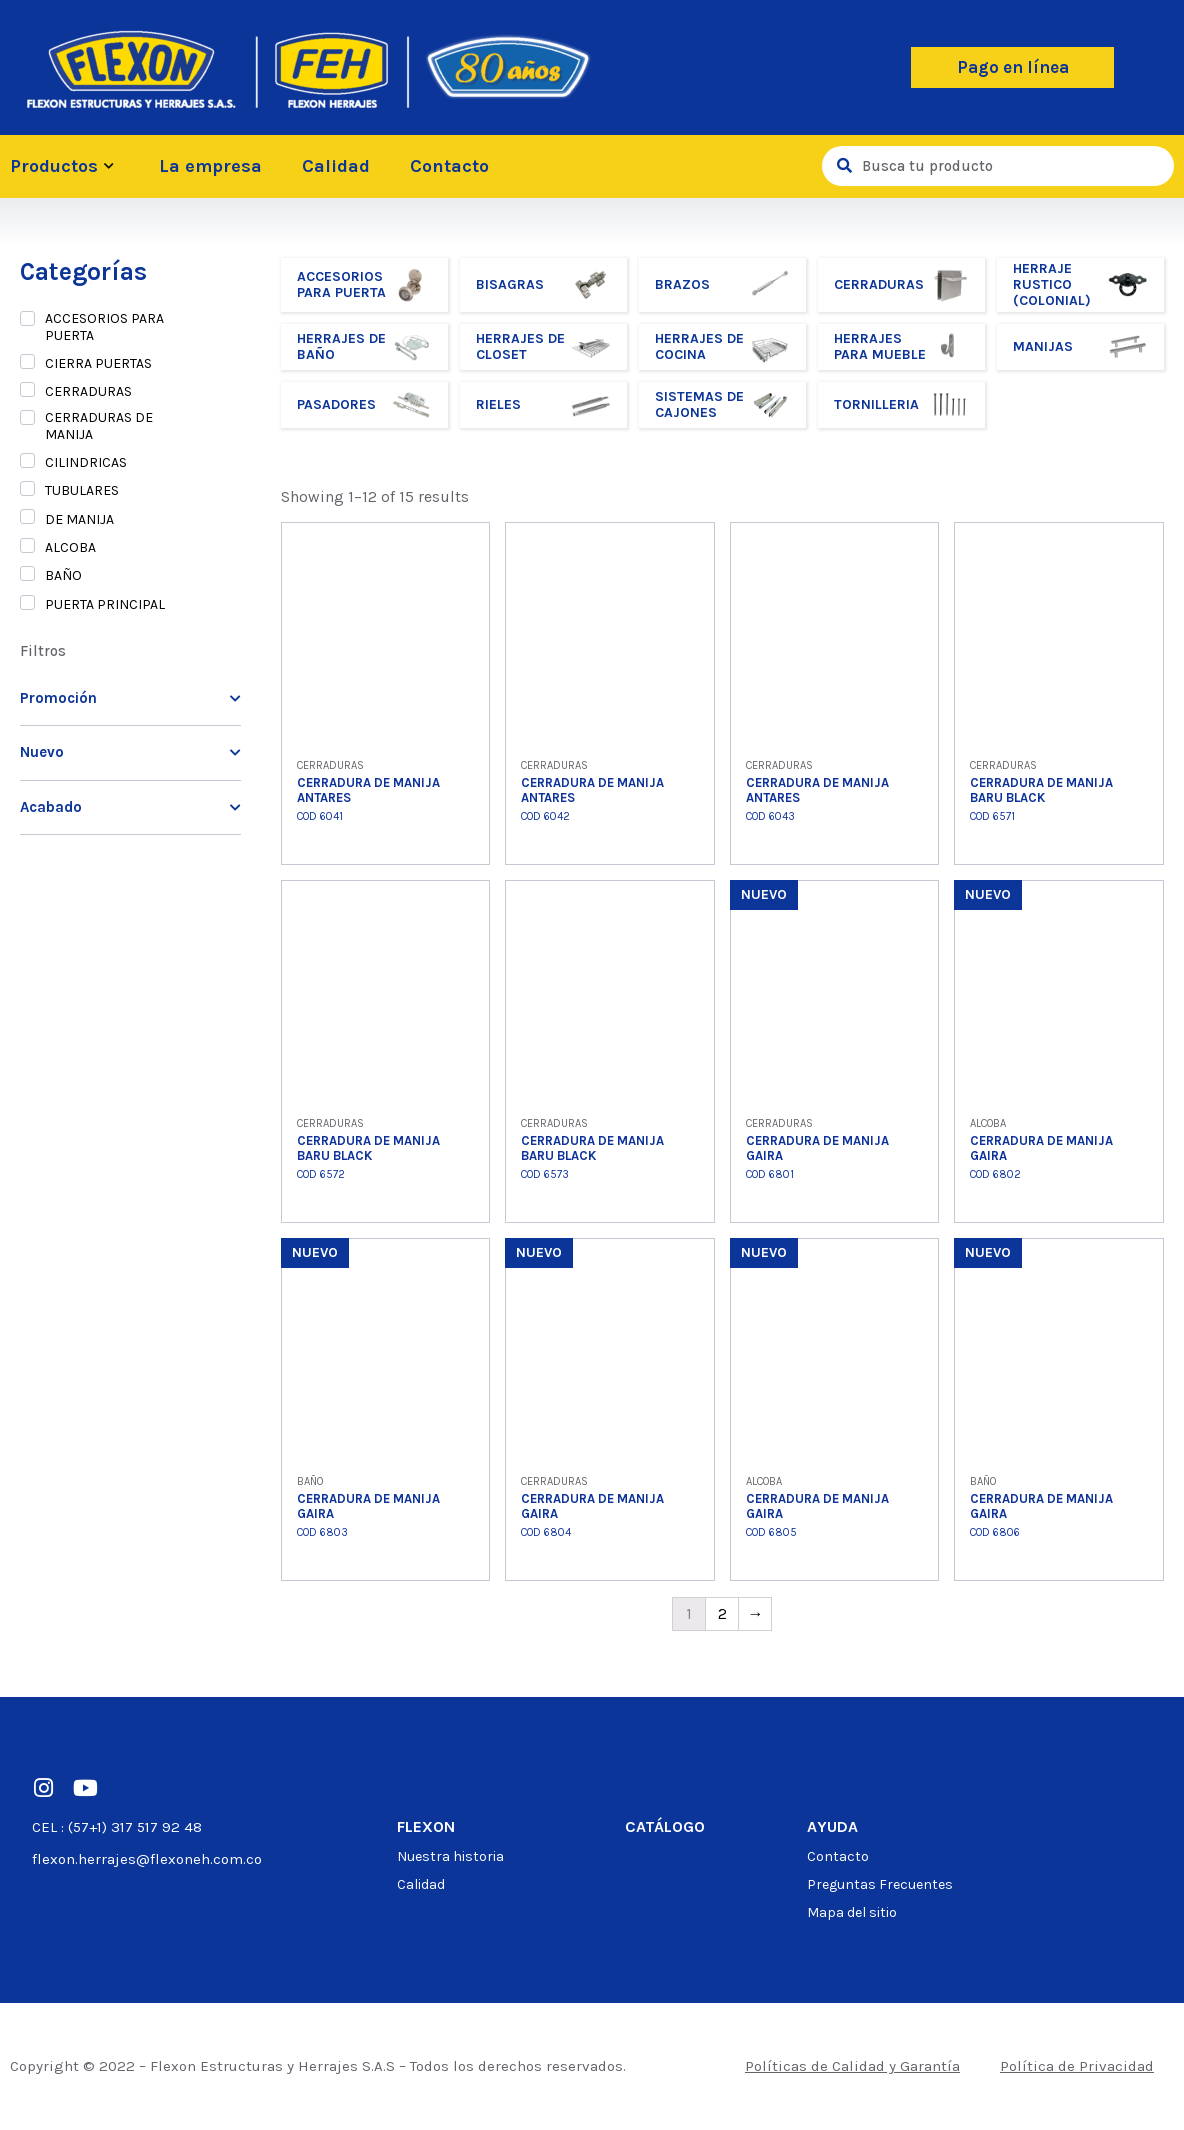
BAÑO (63, 576)
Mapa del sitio (852, 1912)
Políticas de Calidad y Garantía (852, 2066)
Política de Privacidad (1077, 2066)
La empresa (210, 166)
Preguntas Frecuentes (880, 1884)
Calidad (336, 166)
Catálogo (665, 1826)
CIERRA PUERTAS (98, 364)
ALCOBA (70, 548)
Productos (64, 166)
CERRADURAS (88, 392)
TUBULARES (82, 491)
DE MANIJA (79, 520)
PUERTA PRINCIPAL (105, 605)
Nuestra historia (450, 1856)
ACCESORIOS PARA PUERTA (104, 327)
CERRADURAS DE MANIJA (99, 426)
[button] (1012, 67)
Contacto (449, 166)
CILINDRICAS (86, 463)
